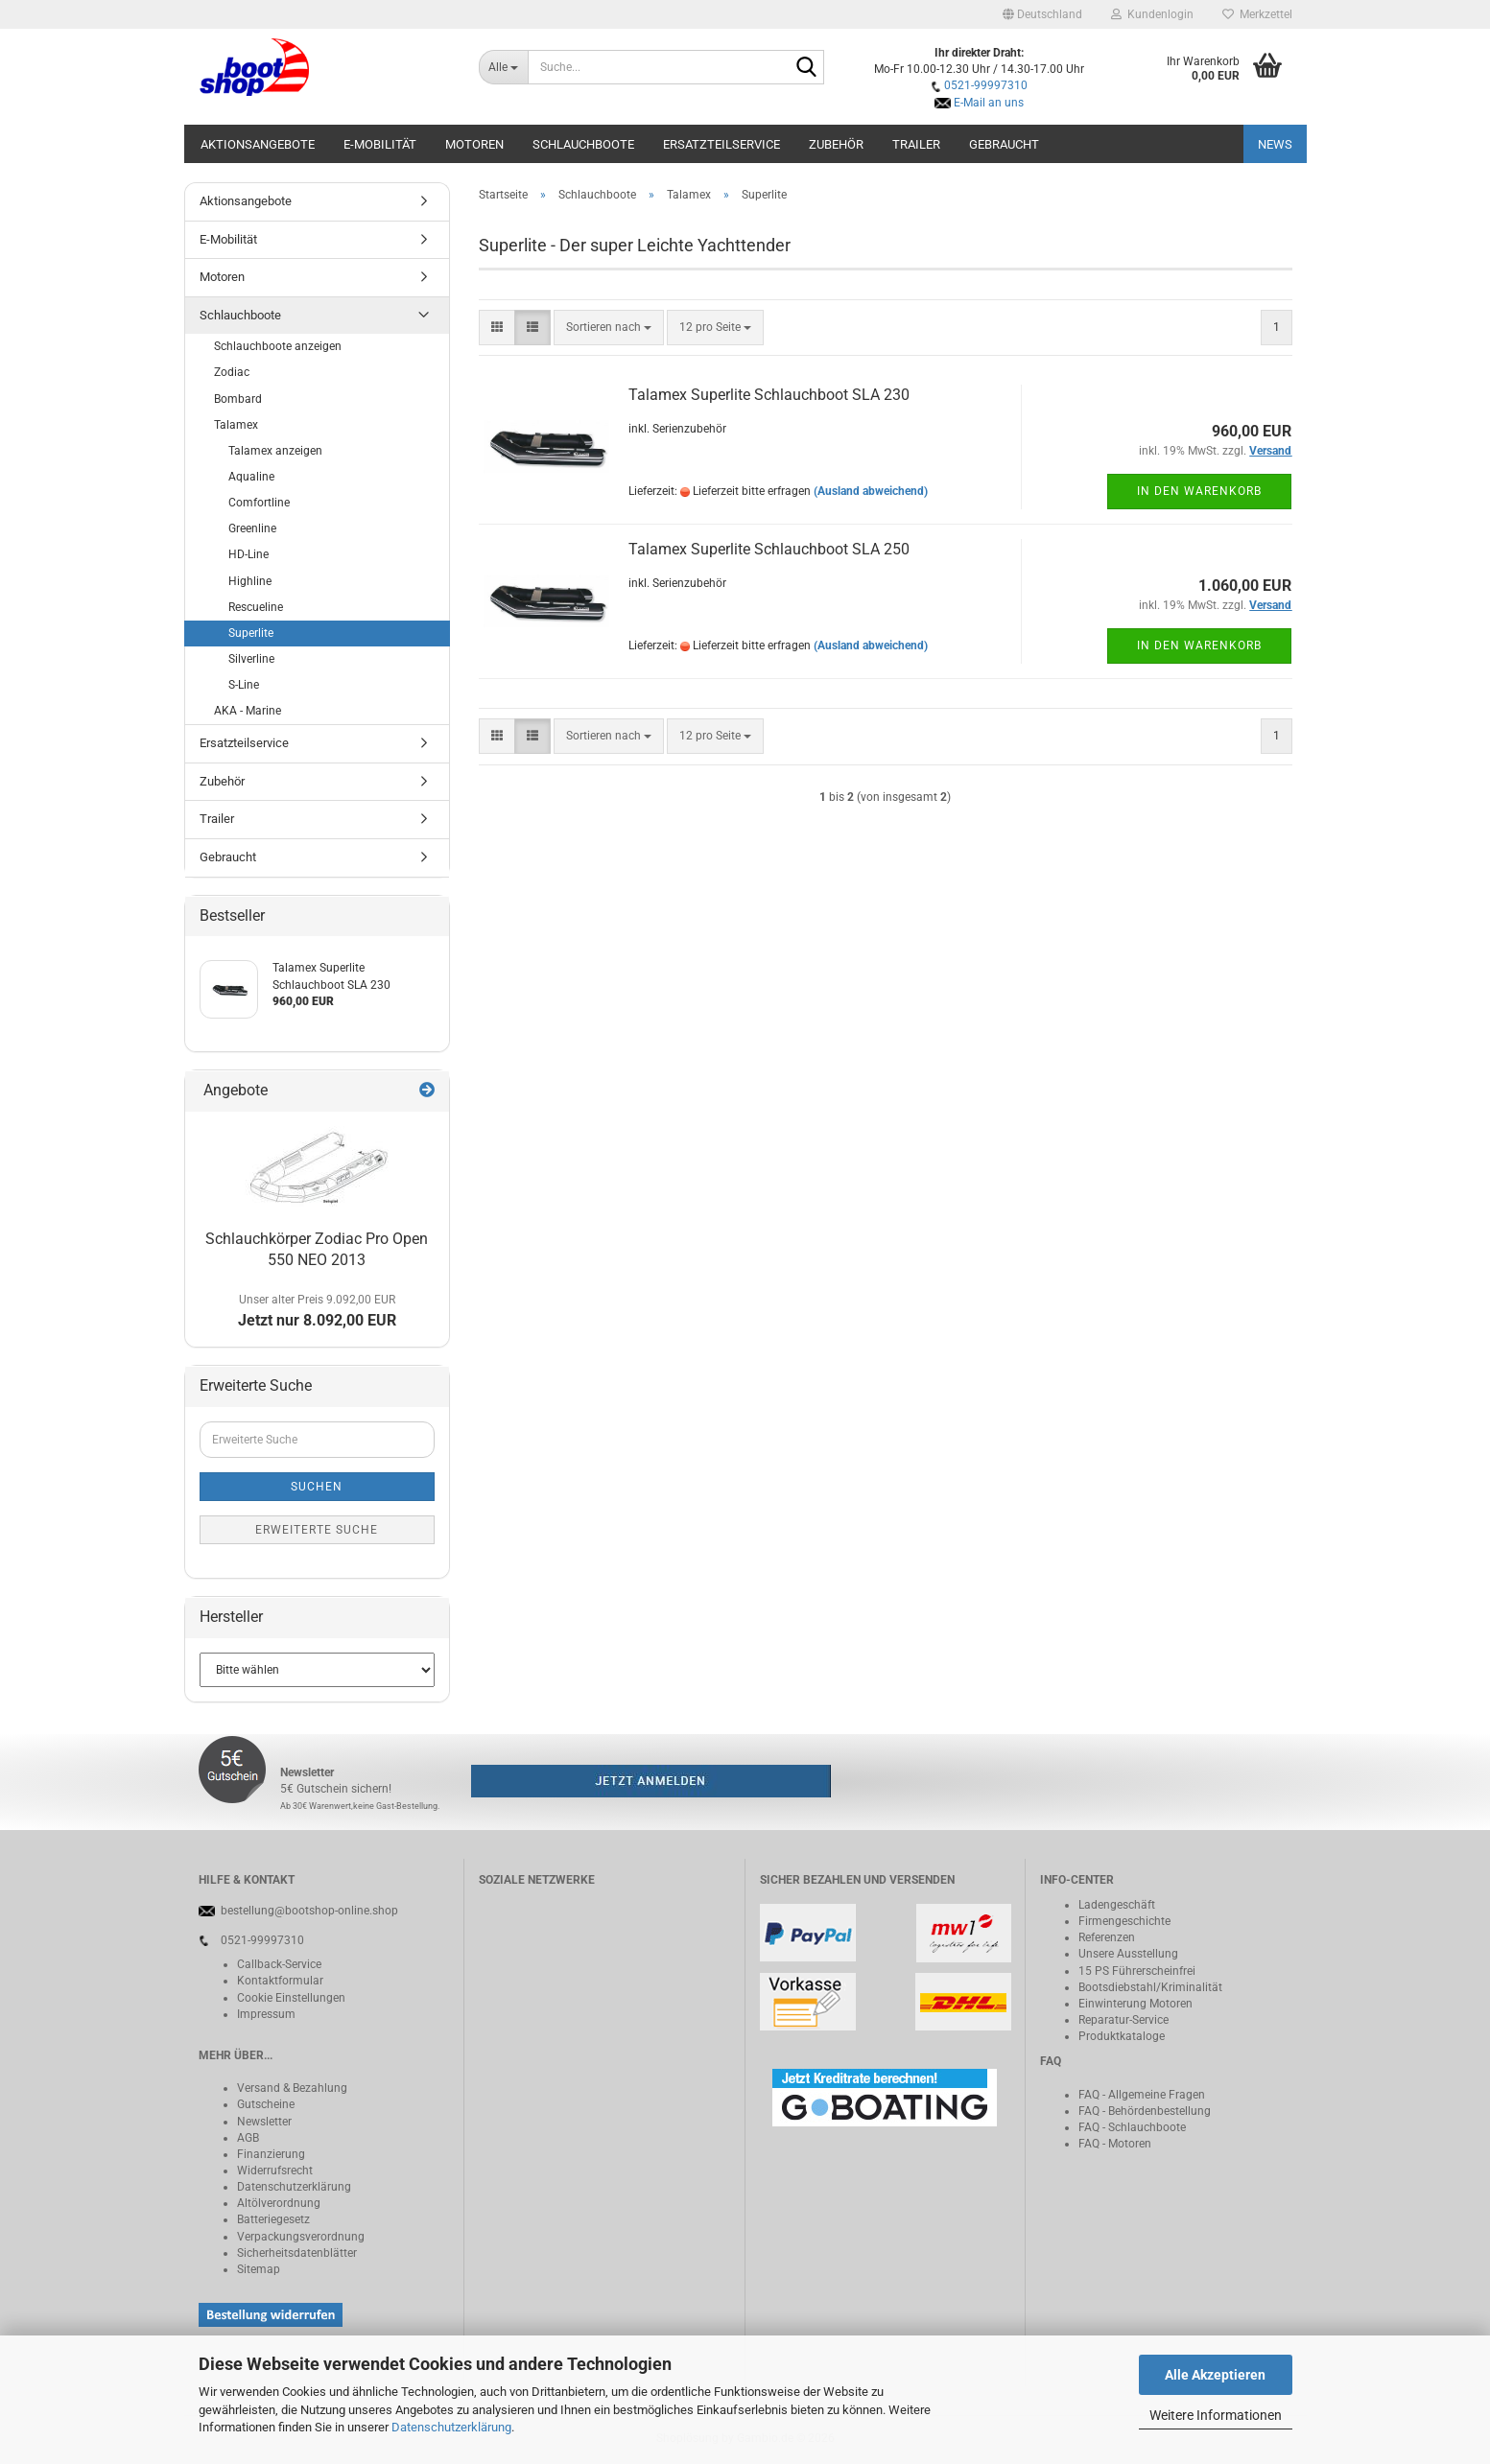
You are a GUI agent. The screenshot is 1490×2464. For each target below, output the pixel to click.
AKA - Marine (247, 710)
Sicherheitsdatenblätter (297, 2253)
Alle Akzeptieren (1215, 2374)
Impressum (266, 2014)
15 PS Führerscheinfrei (1136, 1971)
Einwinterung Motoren (1135, 2003)
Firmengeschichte (1124, 1921)
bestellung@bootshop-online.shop (309, 1910)
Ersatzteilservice (721, 144)
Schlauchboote (583, 144)
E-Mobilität (379, 144)
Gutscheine (266, 2104)
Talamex (236, 425)
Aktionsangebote (258, 144)
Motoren (474, 144)
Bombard (238, 399)
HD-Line (248, 554)
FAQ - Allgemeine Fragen (1141, 2094)
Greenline (252, 528)
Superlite (250, 633)
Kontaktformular (280, 1980)
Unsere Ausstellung (1128, 1953)
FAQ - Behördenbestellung (1144, 2111)
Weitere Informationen (1215, 2415)
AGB (248, 2138)
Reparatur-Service (1123, 2020)
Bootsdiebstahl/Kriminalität (1150, 1987)
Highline (250, 581)
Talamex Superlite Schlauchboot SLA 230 (769, 395)
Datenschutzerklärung (451, 2427)
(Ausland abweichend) (871, 491)
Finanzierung (271, 2154)
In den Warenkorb (1199, 491)
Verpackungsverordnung (301, 2236)
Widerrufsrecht (275, 2170)
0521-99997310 (986, 85)
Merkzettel (1257, 14)
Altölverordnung (278, 2203)
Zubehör (836, 144)
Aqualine (251, 476)
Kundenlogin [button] (1152, 14)
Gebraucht (1004, 144)
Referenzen (1106, 1937)
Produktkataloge (1121, 2036)
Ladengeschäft (1116, 1905)
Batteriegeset (270, 2219)
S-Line (243, 685)
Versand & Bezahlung (292, 2088)
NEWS (1275, 144)
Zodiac (231, 372)
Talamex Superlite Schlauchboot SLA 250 (769, 549)
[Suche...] (503, 67)
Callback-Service (279, 1964)
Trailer (916, 144)
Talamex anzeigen (275, 451)
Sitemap (258, 2269)
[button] (1042, 14)
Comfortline (259, 502)
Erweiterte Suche (316, 1530)
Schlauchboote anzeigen (278, 346)
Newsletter (264, 2121)
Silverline (251, 659)
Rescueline (255, 607)
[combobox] (609, 327)
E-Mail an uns (989, 102)
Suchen (317, 1486)
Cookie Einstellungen (291, 1998)
